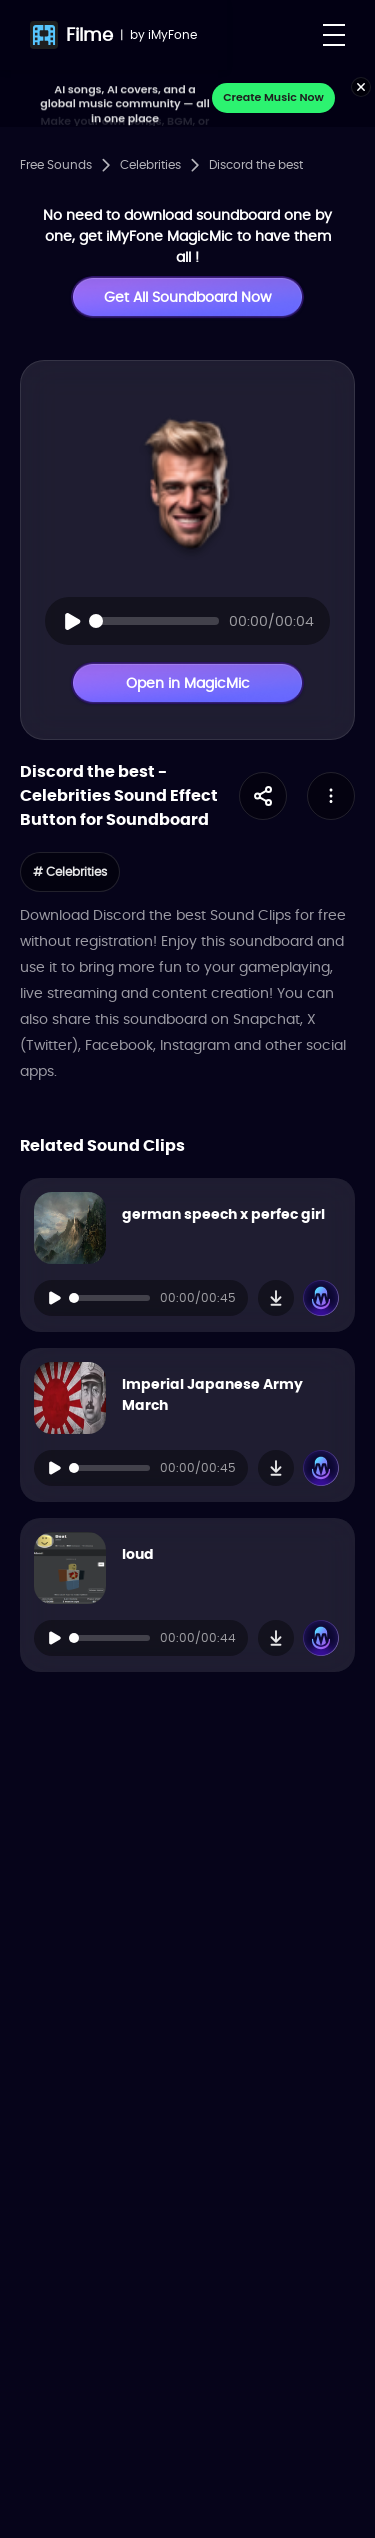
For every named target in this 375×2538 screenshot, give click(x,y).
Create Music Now (273, 97)
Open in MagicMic (188, 683)
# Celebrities (70, 871)
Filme (89, 34)
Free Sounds (56, 165)
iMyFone (172, 34)
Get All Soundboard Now (187, 297)
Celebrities (150, 165)
